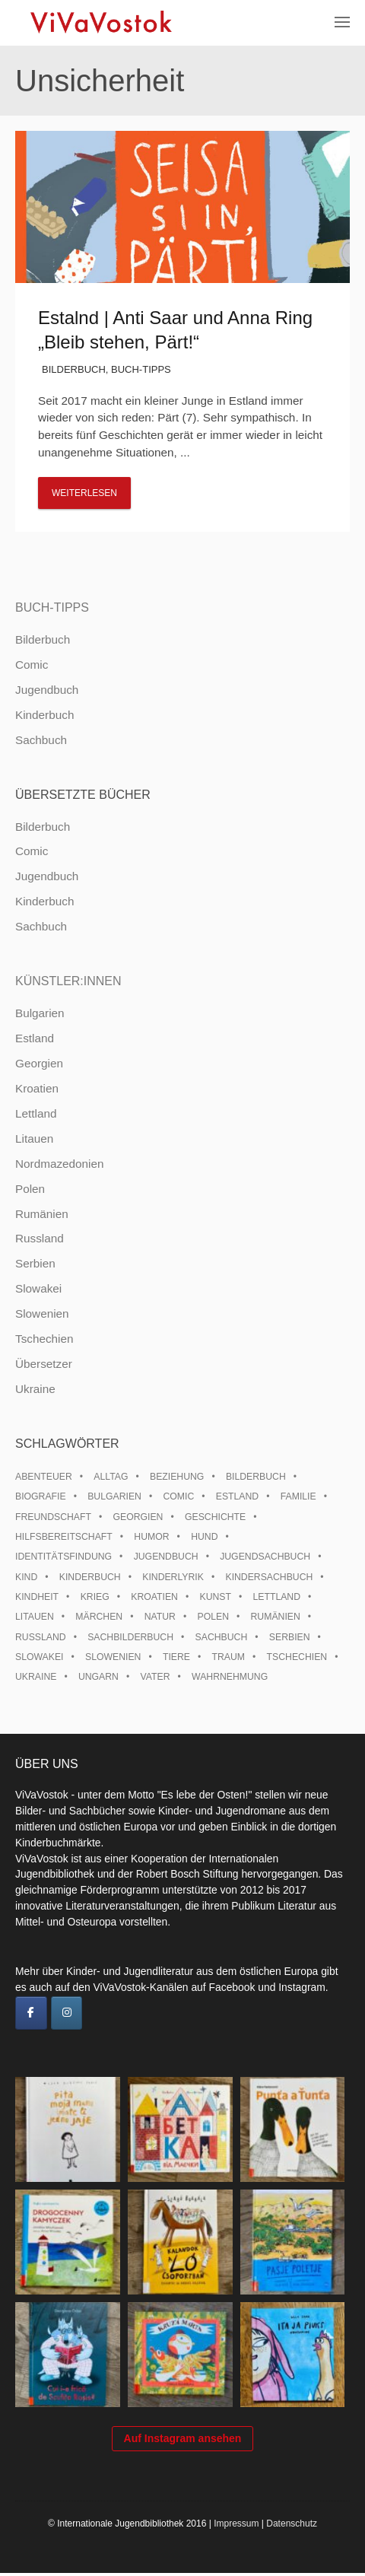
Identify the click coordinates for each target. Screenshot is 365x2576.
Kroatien (37, 1088)
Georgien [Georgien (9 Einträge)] (138, 1517)
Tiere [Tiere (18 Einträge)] (176, 1657)
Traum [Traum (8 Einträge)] (229, 1657)
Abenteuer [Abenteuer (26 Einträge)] (43, 1476)
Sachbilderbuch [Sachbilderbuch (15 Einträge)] (130, 1637)
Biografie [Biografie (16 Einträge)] (40, 1496)
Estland (34, 1038)
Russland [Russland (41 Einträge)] (40, 1637)
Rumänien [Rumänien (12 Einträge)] (275, 1616)
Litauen (34, 1138)
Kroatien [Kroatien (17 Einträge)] (154, 1597)
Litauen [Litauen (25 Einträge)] (34, 1616)
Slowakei (38, 1288)
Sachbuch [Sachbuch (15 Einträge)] (221, 1637)
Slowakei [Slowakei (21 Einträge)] (39, 1657)
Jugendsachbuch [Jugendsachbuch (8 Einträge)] (265, 1556)
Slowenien (42, 1313)
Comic (31, 664)
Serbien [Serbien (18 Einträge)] (289, 1637)
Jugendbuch (46, 689)
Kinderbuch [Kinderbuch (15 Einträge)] (90, 1577)
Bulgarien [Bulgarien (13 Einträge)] (114, 1496)
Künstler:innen (68, 981)
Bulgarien (40, 1013)
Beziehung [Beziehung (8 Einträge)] (177, 1476)
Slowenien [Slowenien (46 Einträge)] (113, 1657)
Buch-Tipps (141, 369)
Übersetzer (43, 1363)
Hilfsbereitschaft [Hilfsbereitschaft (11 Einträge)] (64, 1536)
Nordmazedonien (59, 1163)
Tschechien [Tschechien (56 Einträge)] (297, 1657)
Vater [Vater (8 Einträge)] (155, 1676)
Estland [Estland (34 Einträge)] (237, 1496)
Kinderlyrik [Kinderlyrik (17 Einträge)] (173, 1577)
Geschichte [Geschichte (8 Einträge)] (215, 1517)
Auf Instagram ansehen (183, 2440)
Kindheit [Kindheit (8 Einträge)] (37, 1597)
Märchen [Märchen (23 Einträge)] (98, 1616)
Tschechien (44, 1338)
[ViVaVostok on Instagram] (67, 2013)
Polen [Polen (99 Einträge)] (213, 1616)
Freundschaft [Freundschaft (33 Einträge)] (53, 1517)
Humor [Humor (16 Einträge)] (151, 1536)
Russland (39, 1238)
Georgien (39, 1063)
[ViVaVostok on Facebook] (31, 2013)
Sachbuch (41, 739)
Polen (30, 1188)
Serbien (35, 1263)
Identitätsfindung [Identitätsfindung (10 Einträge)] (63, 1556)
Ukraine (35, 1388)
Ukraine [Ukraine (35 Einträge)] (35, 1676)
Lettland (35, 1113)
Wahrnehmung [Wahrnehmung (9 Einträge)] (230, 1676)
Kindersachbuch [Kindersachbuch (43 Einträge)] (269, 1577)
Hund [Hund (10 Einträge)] (204, 1536)
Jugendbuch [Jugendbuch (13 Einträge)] (166, 1556)
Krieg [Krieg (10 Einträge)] (95, 1597)
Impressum (236, 2526)
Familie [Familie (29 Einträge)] (298, 1496)
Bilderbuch (74, 369)
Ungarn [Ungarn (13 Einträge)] (98, 1676)
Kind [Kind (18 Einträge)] (26, 1577)
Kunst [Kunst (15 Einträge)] (214, 1597)
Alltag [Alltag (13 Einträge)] (111, 1476)
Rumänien (41, 1213)
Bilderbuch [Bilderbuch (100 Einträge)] (256, 1476)
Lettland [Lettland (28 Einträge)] (276, 1597)
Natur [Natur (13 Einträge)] (160, 1616)
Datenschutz (291, 2526)
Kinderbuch (44, 714)
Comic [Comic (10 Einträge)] (178, 1496)
